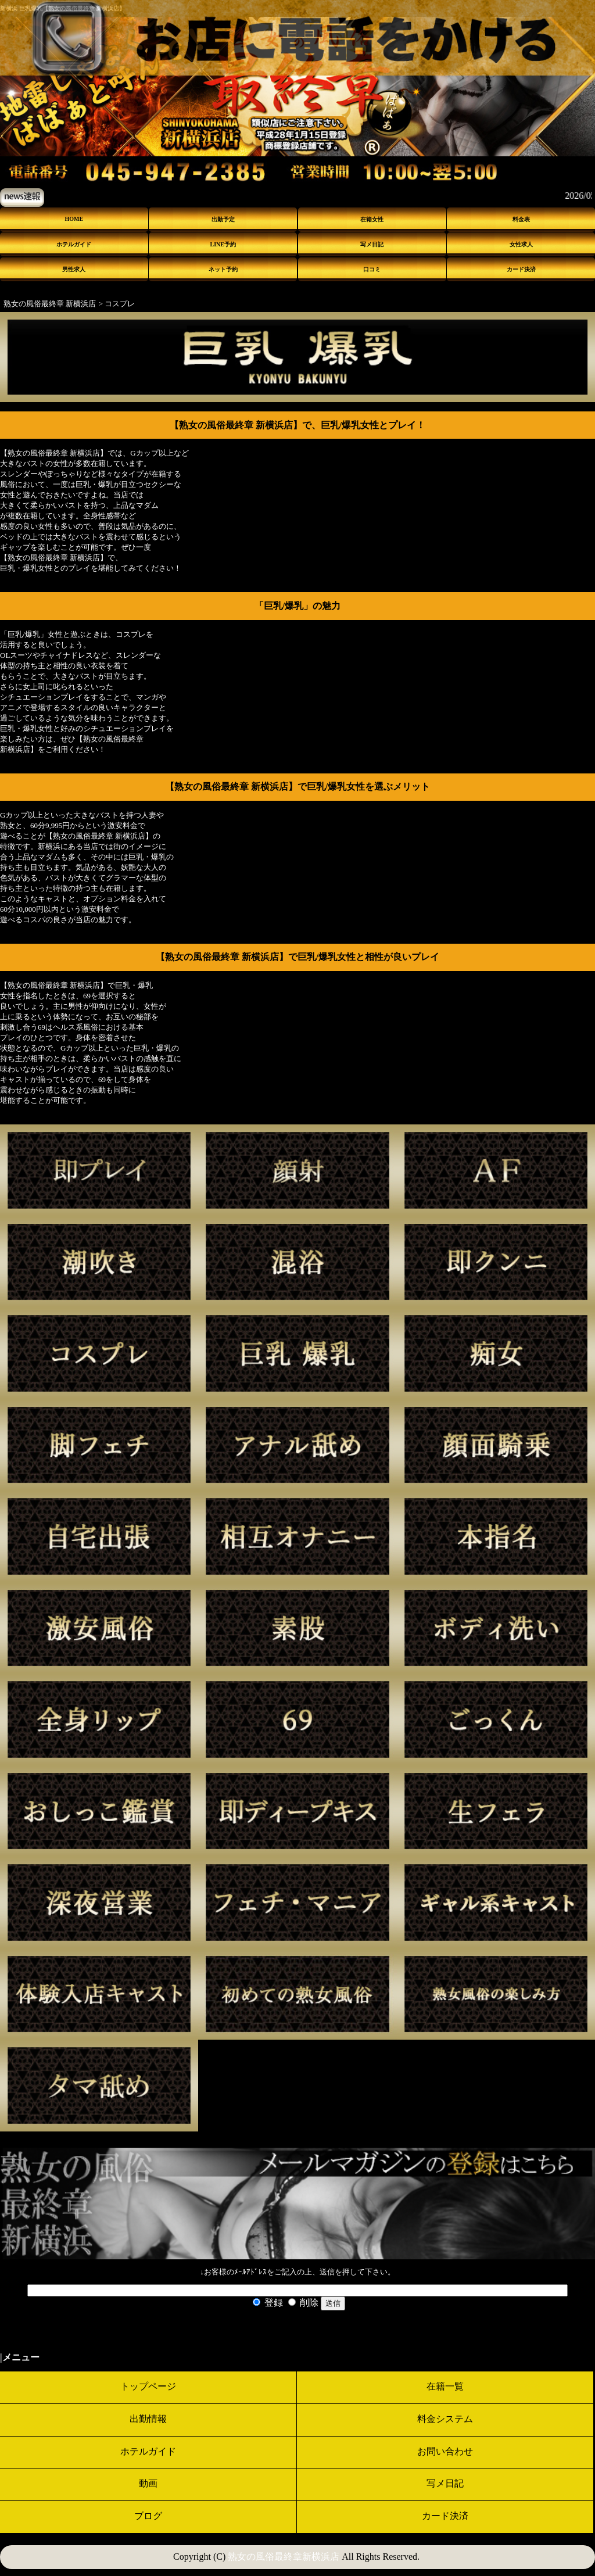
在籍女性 (371, 219)
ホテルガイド (73, 244)
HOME (74, 219)
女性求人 (521, 244)
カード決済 (521, 269)
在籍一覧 (445, 2386)
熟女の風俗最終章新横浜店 (283, 2556)
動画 (148, 2483)
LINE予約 (223, 244)
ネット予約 (223, 269)
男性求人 (73, 269)
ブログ (148, 2516)
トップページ (148, 2386)
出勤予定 (223, 219)
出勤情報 (148, 2419)
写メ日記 (371, 244)
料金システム (445, 2419)
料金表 (521, 219)
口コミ (372, 269)
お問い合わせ (445, 2451)
